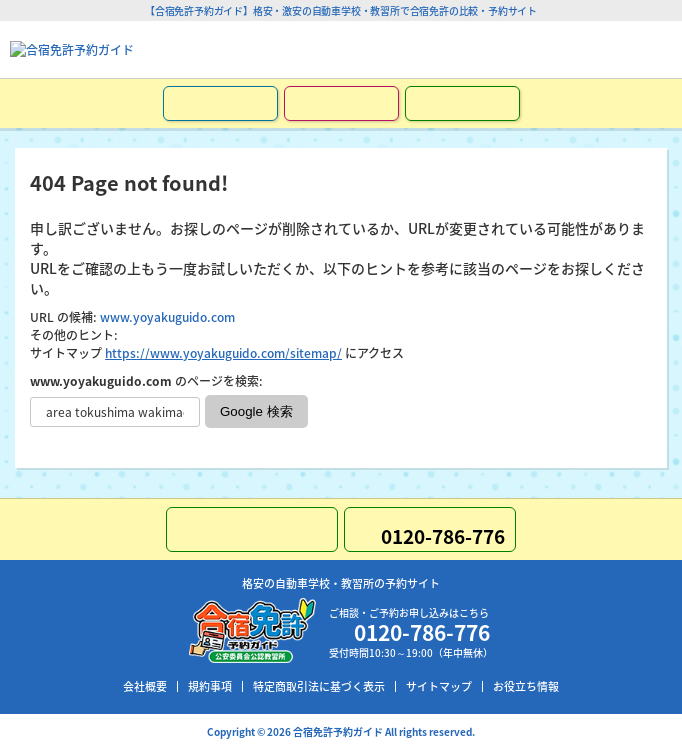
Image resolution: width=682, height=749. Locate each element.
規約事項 (210, 686)
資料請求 (341, 103)
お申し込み (220, 103)
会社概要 (145, 686)
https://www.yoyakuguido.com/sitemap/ (223, 353)
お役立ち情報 (526, 686)
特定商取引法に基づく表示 (319, 686)
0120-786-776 (592, 49)
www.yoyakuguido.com (167, 317)
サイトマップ (439, 686)
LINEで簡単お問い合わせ (462, 103)
